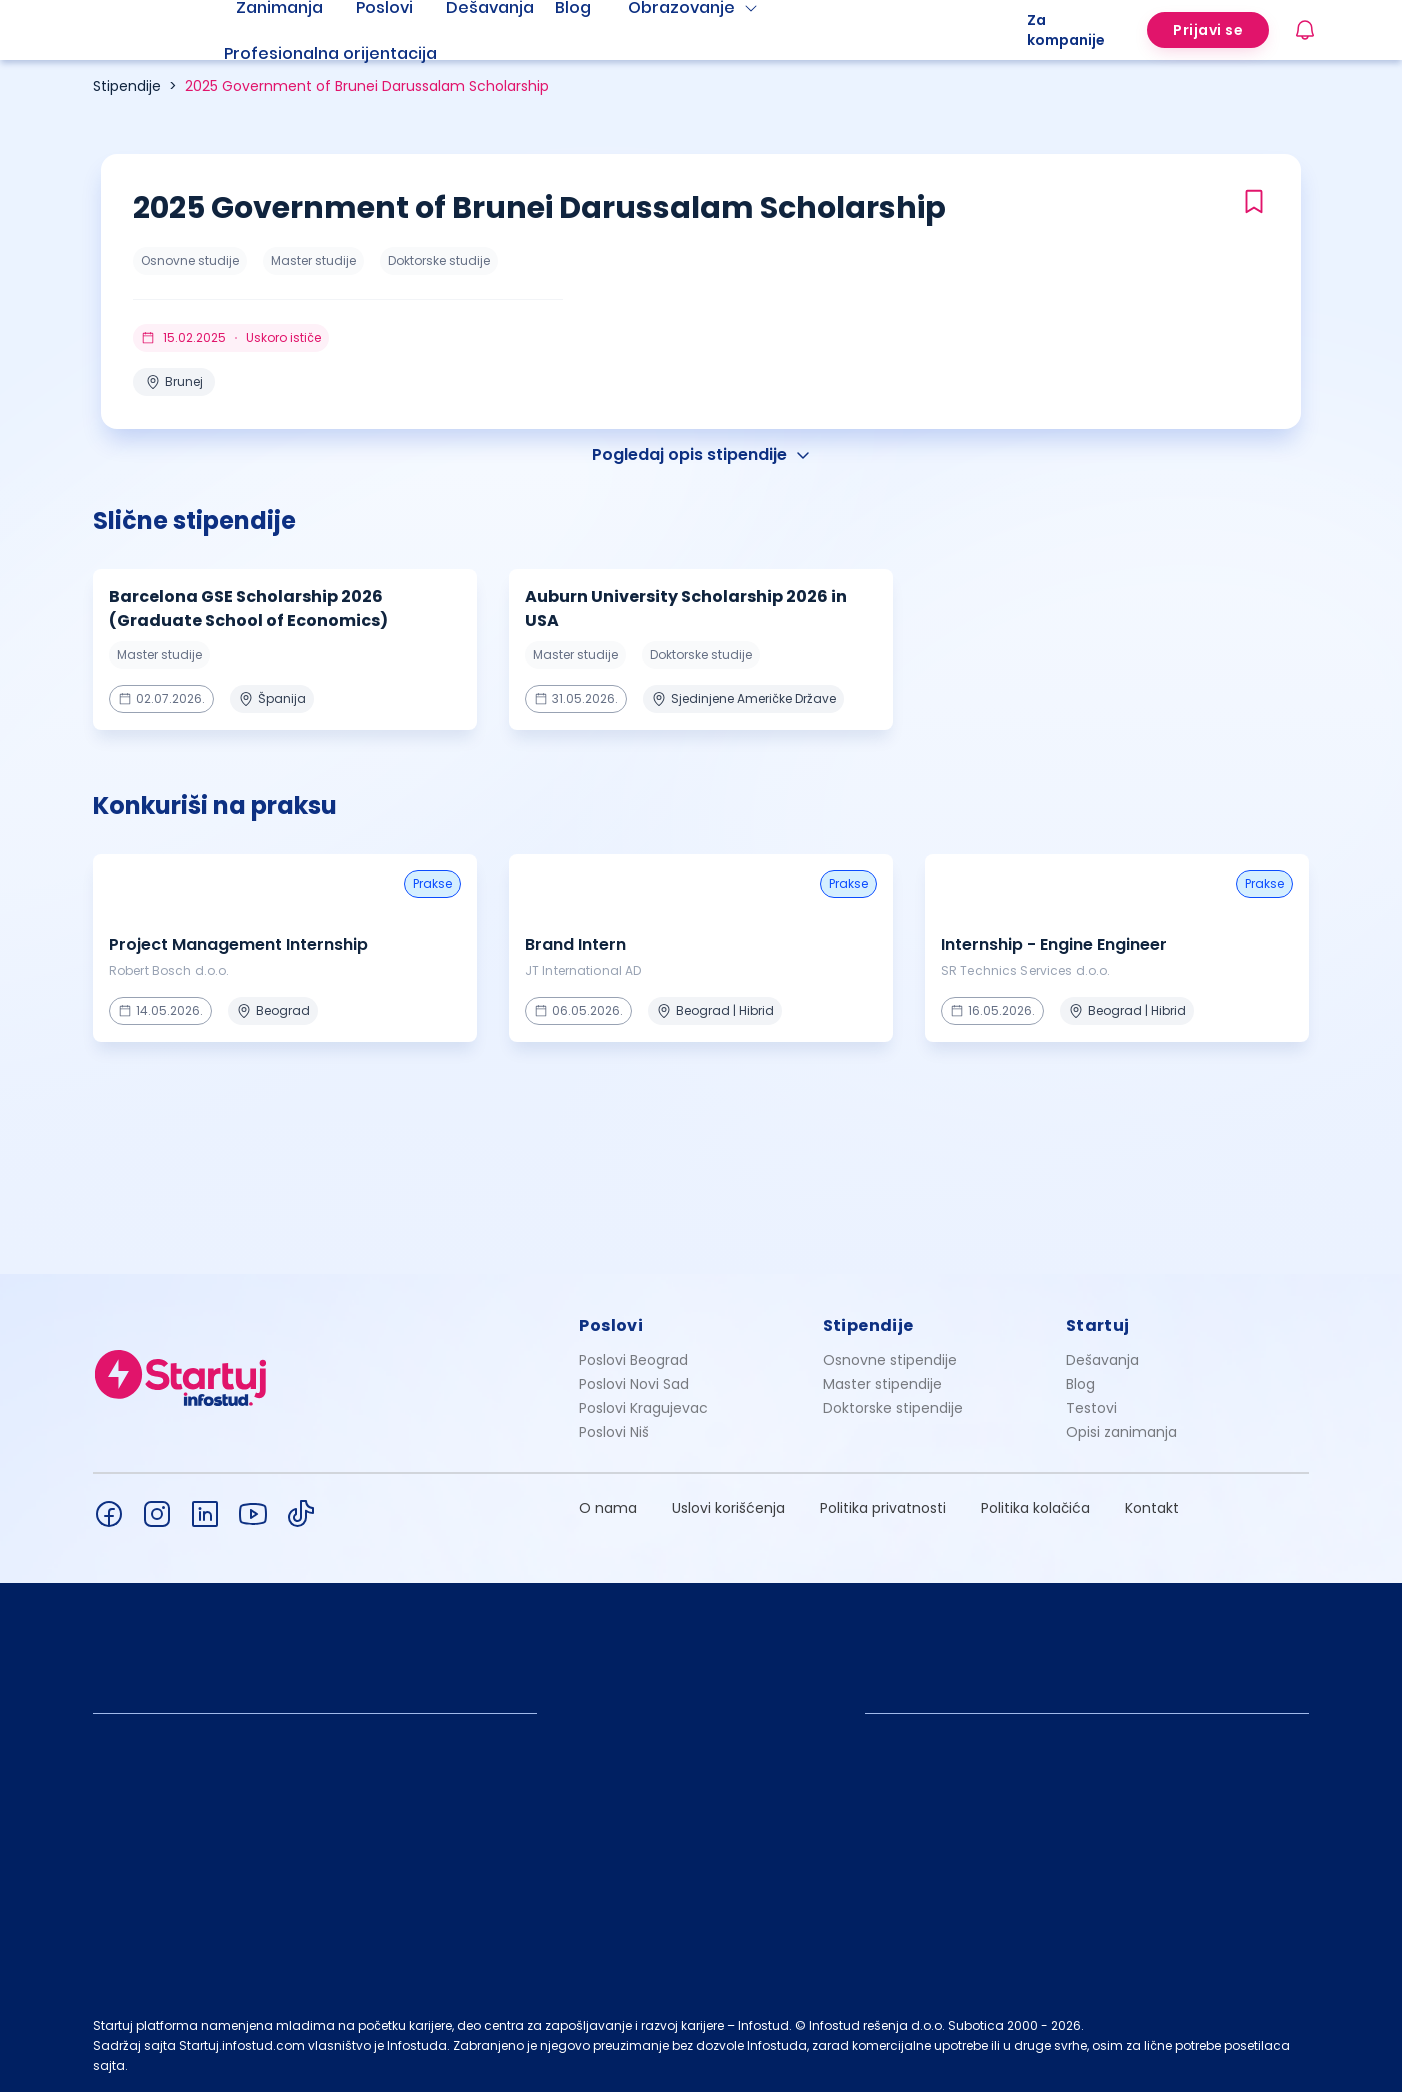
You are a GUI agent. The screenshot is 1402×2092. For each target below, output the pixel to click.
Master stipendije (882, 1384)
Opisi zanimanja (1121, 1432)
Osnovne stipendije (890, 1360)
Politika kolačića (1035, 1508)
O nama (608, 1508)
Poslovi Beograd (633, 1360)
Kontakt (1152, 1508)
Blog (1080, 1384)
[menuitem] (355, 54)
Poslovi (611, 1325)
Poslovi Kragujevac (643, 1408)
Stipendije (127, 86)
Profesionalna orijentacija (330, 53)
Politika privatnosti (883, 1508)
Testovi (1091, 1408)
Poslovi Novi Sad (634, 1384)
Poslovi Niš (614, 1432)
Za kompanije (1066, 30)
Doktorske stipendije (893, 1408)
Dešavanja (1102, 1360)
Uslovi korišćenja (728, 1508)
